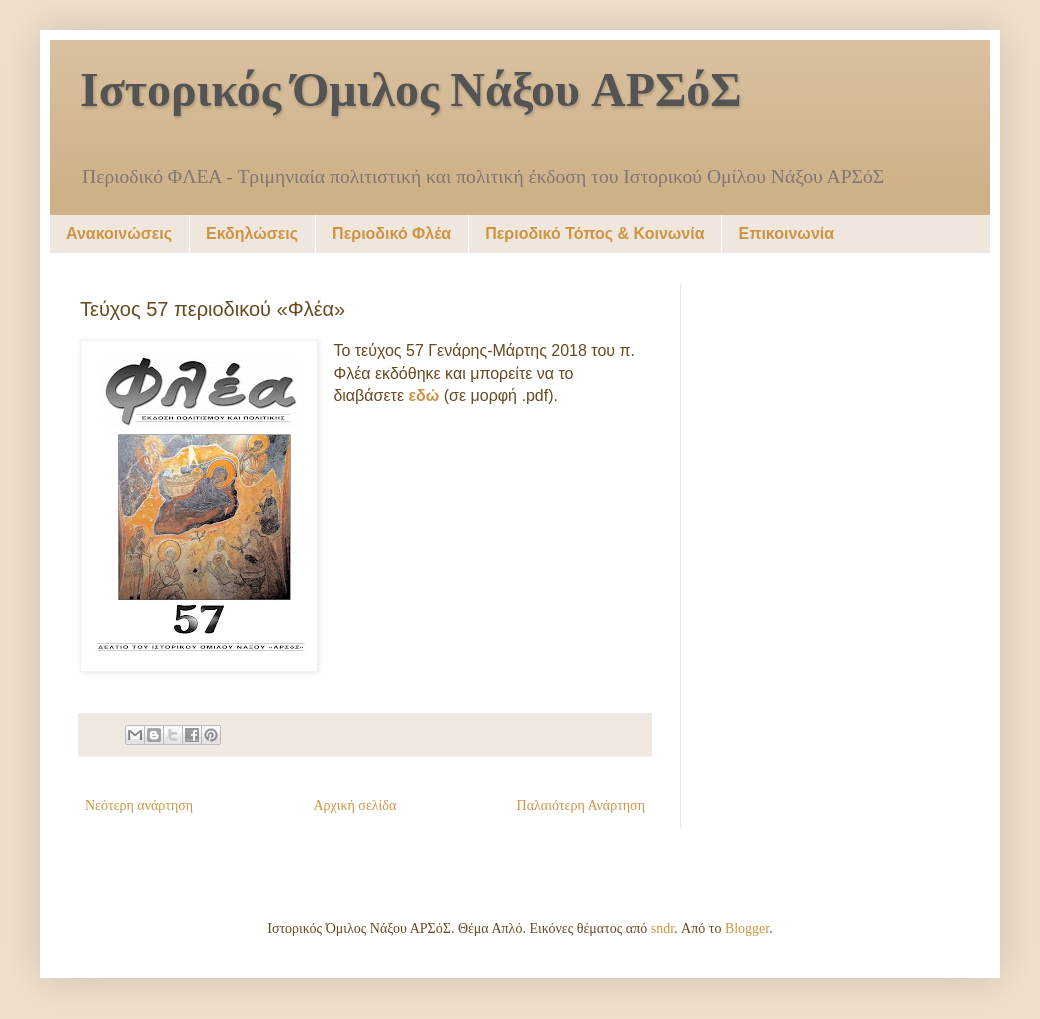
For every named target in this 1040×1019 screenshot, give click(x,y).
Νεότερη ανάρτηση (139, 805)
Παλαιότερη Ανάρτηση (581, 805)
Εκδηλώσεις (252, 233)
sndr (662, 928)
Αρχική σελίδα (354, 805)
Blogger (747, 928)
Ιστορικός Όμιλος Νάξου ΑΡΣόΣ (411, 93)
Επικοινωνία (786, 233)
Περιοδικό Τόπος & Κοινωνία (594, 233)
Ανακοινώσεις (119, 233)
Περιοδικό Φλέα (391, 233)
